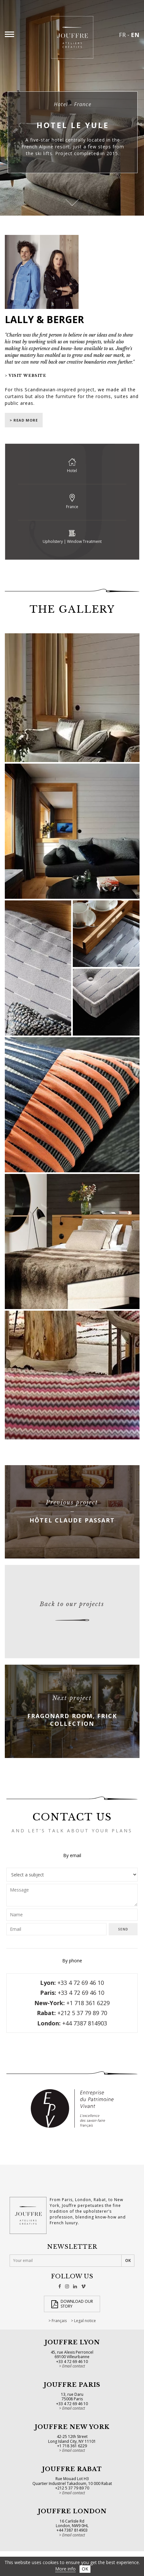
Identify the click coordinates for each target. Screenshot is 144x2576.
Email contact (73, 2366)
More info (65, 2569)
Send (123, 1929)
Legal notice (85, 2321)
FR (122, 35)
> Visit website (25, 376)
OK (85, 2569)
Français (59, 2321)
